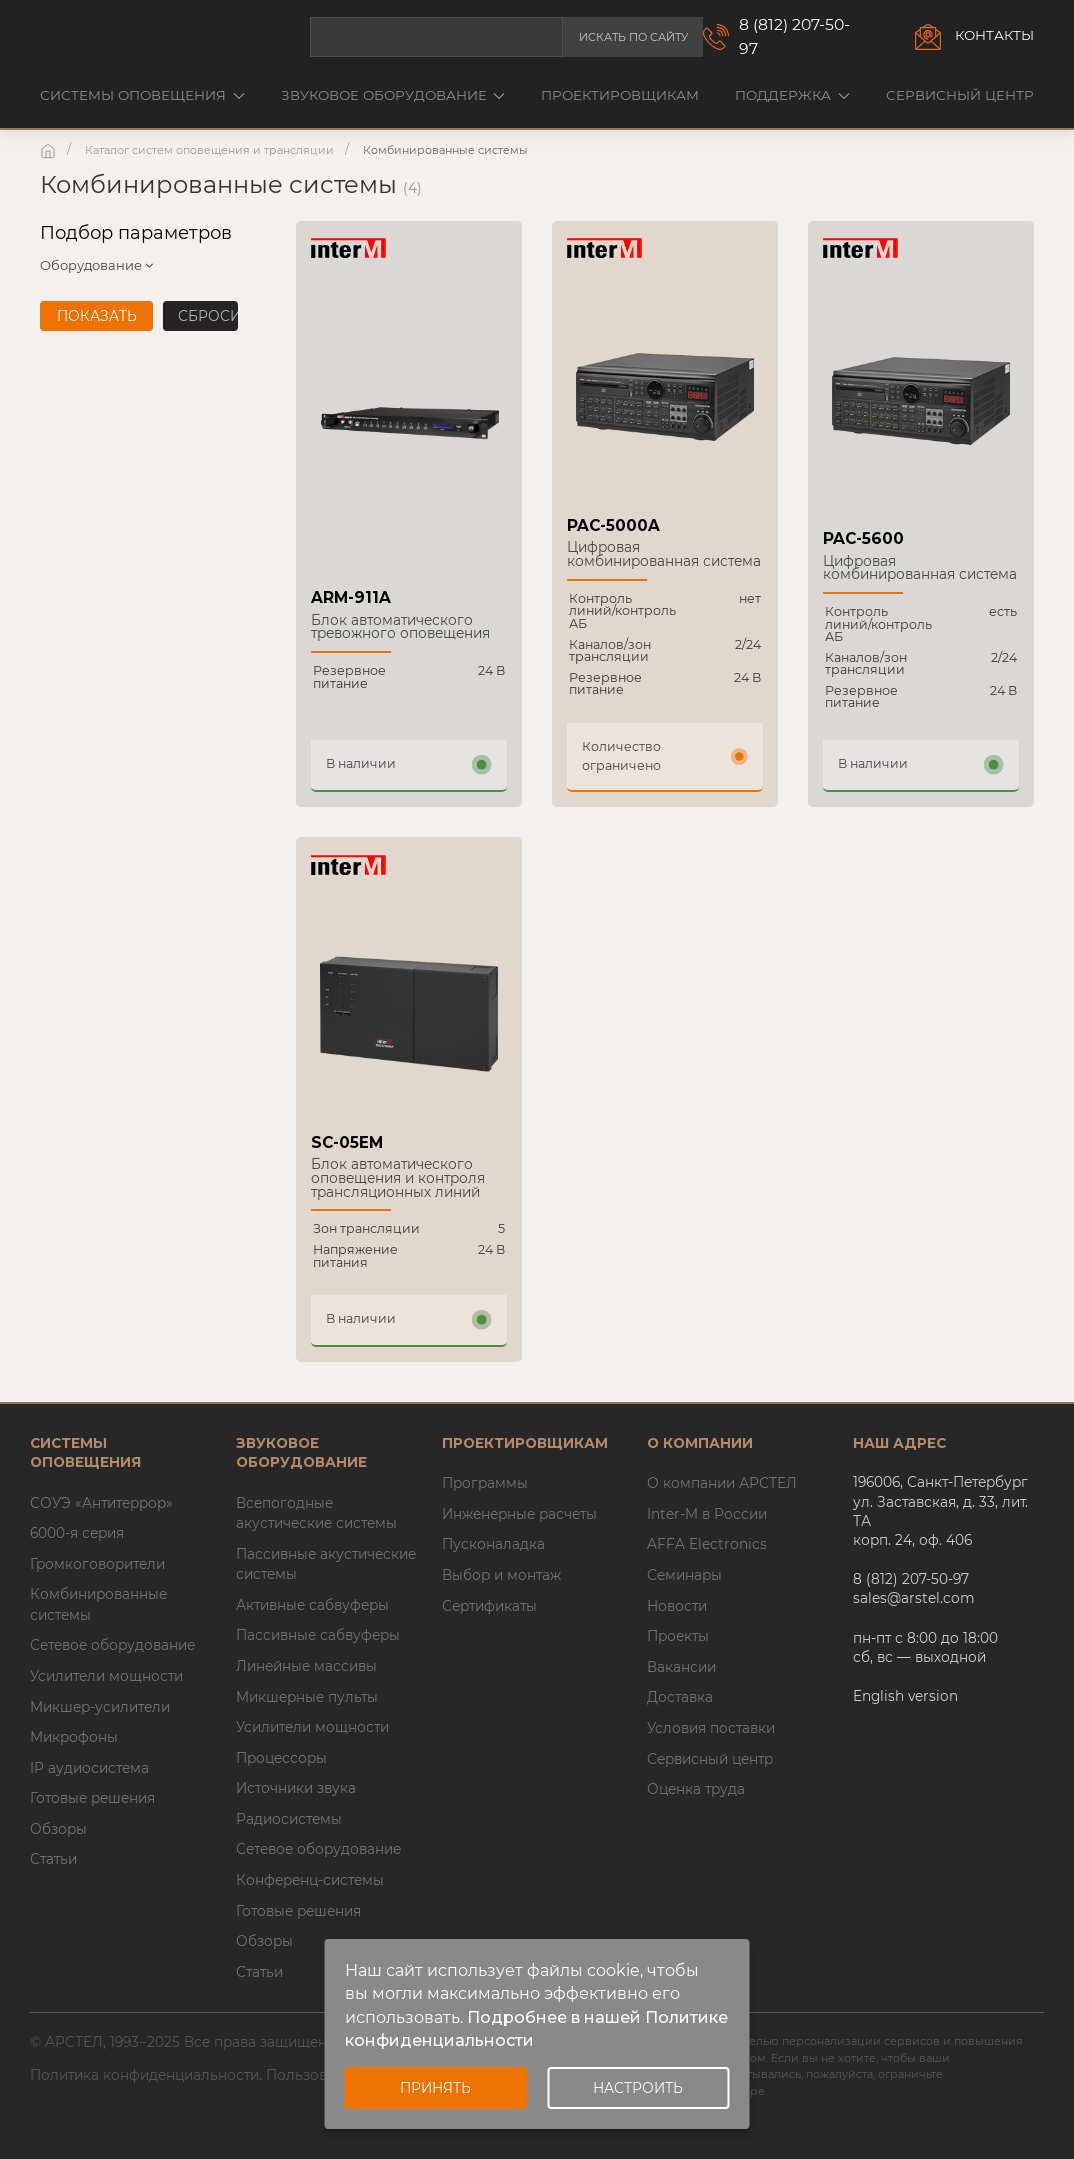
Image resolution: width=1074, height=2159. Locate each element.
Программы (485, 1483)
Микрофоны (74, 1737)
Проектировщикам (620, 95)
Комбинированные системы (98, 1604)
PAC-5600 (863, 538)
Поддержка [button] (792, 95)
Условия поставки (711, 1728)
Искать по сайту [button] (633, 37)
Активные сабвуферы (312, 1605)
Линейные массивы (306, 1666)
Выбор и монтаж (501, 1575)
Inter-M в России (707, 1514)
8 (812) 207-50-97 (794, 36)
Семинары (684, 1575)
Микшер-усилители (100, 1707)
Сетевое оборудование (112, 1645)
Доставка (680, 1697)
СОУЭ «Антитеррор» (101, 1503)
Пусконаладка (493, 1544)
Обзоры (58, 1829)
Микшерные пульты (307, 1697)
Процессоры (281, 1758)
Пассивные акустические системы (326, 1564)
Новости (677, 1606)
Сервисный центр (960, 95)
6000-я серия (77, 1533)
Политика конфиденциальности (144, 2075)
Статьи (53, 1859)
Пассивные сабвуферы (318, 1635)
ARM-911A (351, 597)
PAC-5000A (613, 525)
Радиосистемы (289, 1819)
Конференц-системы (310, 1880)
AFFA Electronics (707, 1544)
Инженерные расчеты (519, 1514)
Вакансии (681, 1667)
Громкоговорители (97, 1564)
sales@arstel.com (914, 1598)
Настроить (638, 2088)
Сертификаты (489, 1606)
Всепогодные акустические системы (316, 1513)
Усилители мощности (106, 1676)
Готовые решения (92, 1798)
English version (905, 1696)
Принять (435, 2088)
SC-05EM (347, 1142)
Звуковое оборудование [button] (393, 95)
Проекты (678, 1636)
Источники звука (296, 1788)
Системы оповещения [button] (142, 95)
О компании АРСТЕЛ (722, 1483)
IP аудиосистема (89, 1768)
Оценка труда (696, 1789)
